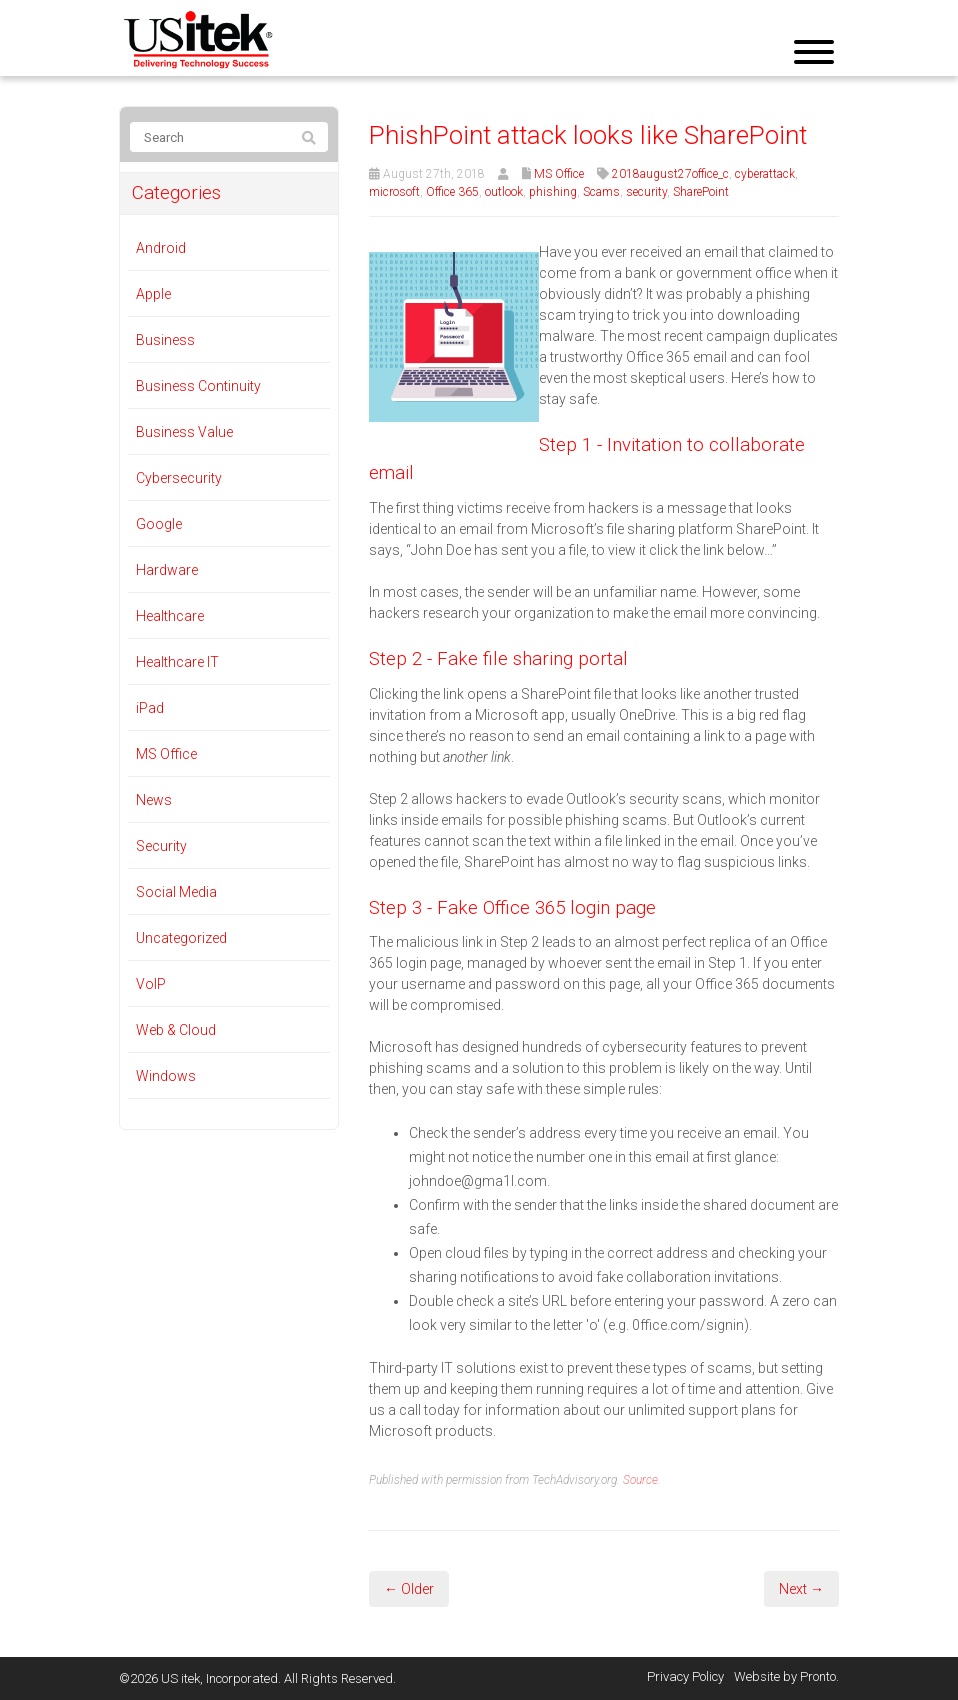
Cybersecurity (179, 478)
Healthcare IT (177, 662)
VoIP (151, 984)
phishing (553, 192)
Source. (642, 1480)
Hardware (167, 570)
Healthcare (170, 616)
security (646, 192)
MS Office (559, 174)
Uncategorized (181, 938)
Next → (801, 1589)
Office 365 (452, 192)
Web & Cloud (176, 1030)
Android (161, 248)
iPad (150, 708)
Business (165, 340)
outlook (504, 192)
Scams (601, 192)
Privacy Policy (685, 1676)
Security (161, 846)
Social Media (176, 892)
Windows (166, 1076)
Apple (153, 294)
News (154, 800)
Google (159, 524)
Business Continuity (198, 386)
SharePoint (701, 192)
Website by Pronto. (786, 1676)
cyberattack (765, 174)
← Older (409, 1589)
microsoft (394, 192)
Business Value (184, 432)
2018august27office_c (670, 174)
